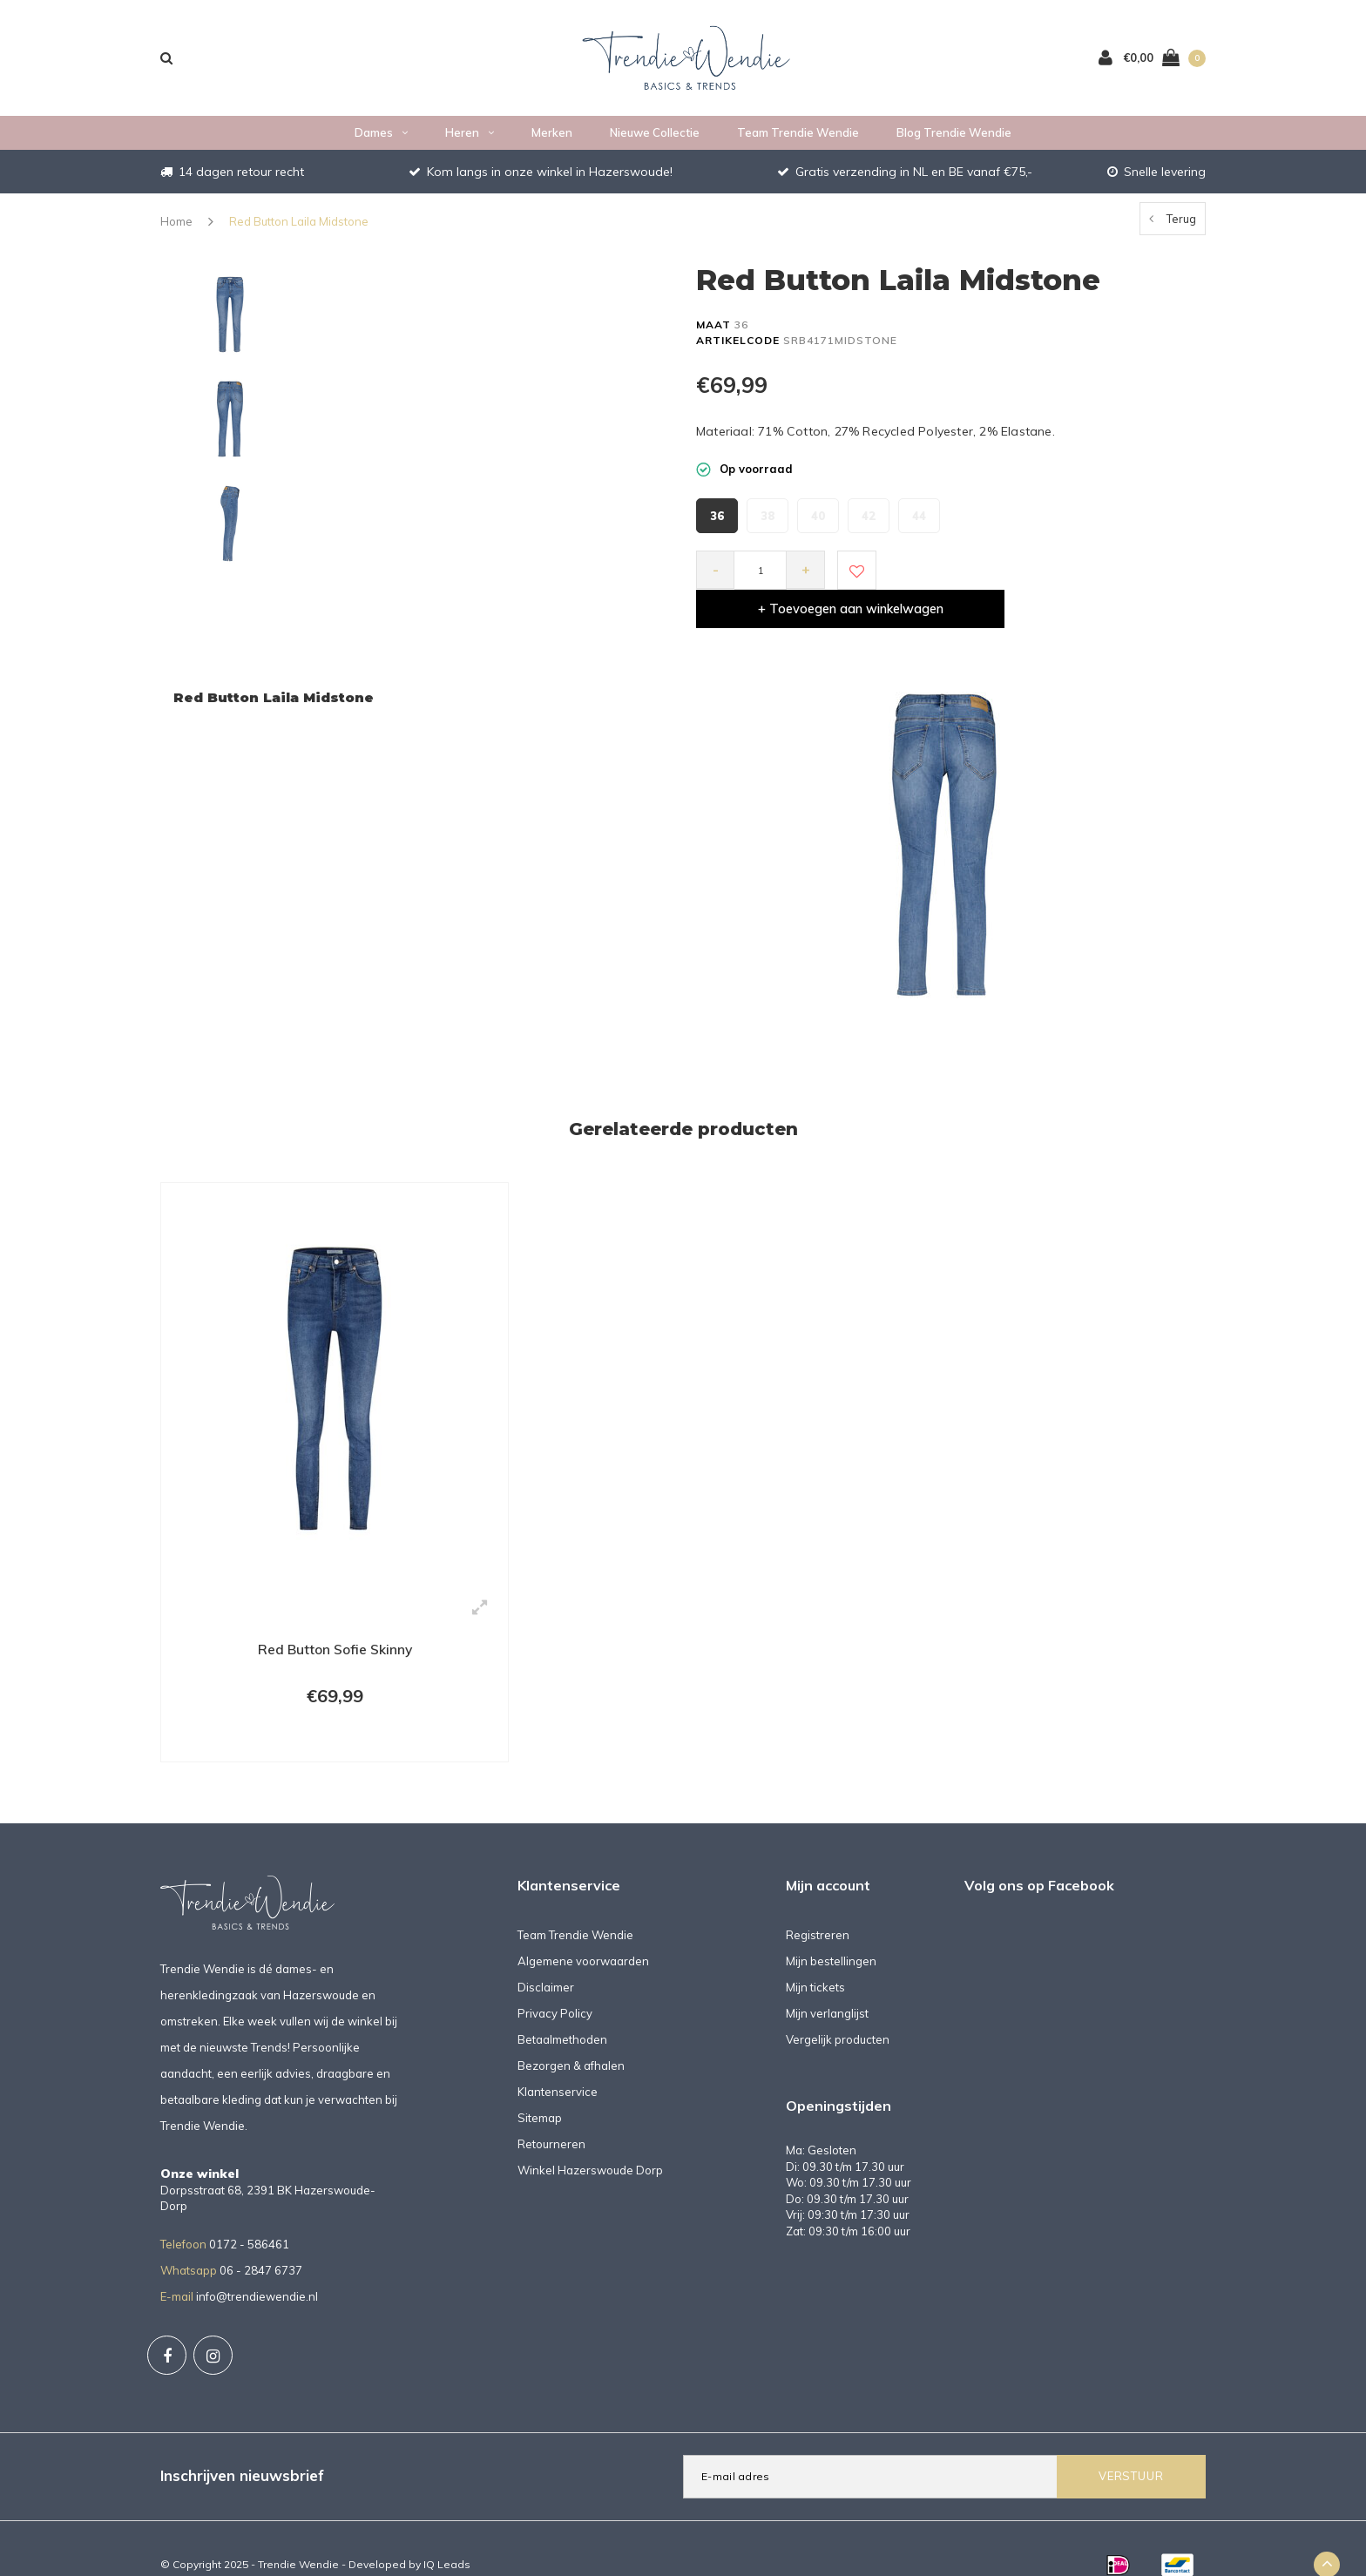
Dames (381, 136)
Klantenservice (557, 2059)
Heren (469, 136)
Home (176, 225)
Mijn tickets (815, 1955)
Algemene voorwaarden (583, 1929)
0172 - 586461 (249, 2212)
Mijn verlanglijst (827, 1981)
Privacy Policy (554, 1981)
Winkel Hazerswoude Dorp (590, 2138)
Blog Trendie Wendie (953, 136)
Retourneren (551, 2112)
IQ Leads (446, 2532)
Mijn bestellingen (831, 1929)
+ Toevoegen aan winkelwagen (1038, 573)
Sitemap (539, 2086)
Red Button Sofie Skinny (334, 1614)
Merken (551, 136)
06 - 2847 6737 (261, 2238)
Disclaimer (545, 1955)
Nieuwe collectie (655, 136)
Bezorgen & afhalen (571, 2033)
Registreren (817, 1903)
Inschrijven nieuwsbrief (242, 2444)
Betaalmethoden (562, 2007)
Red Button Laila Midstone (299, 225)
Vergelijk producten (837, 2007)
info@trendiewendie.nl (257, 2264)
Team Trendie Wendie (798, 136)
